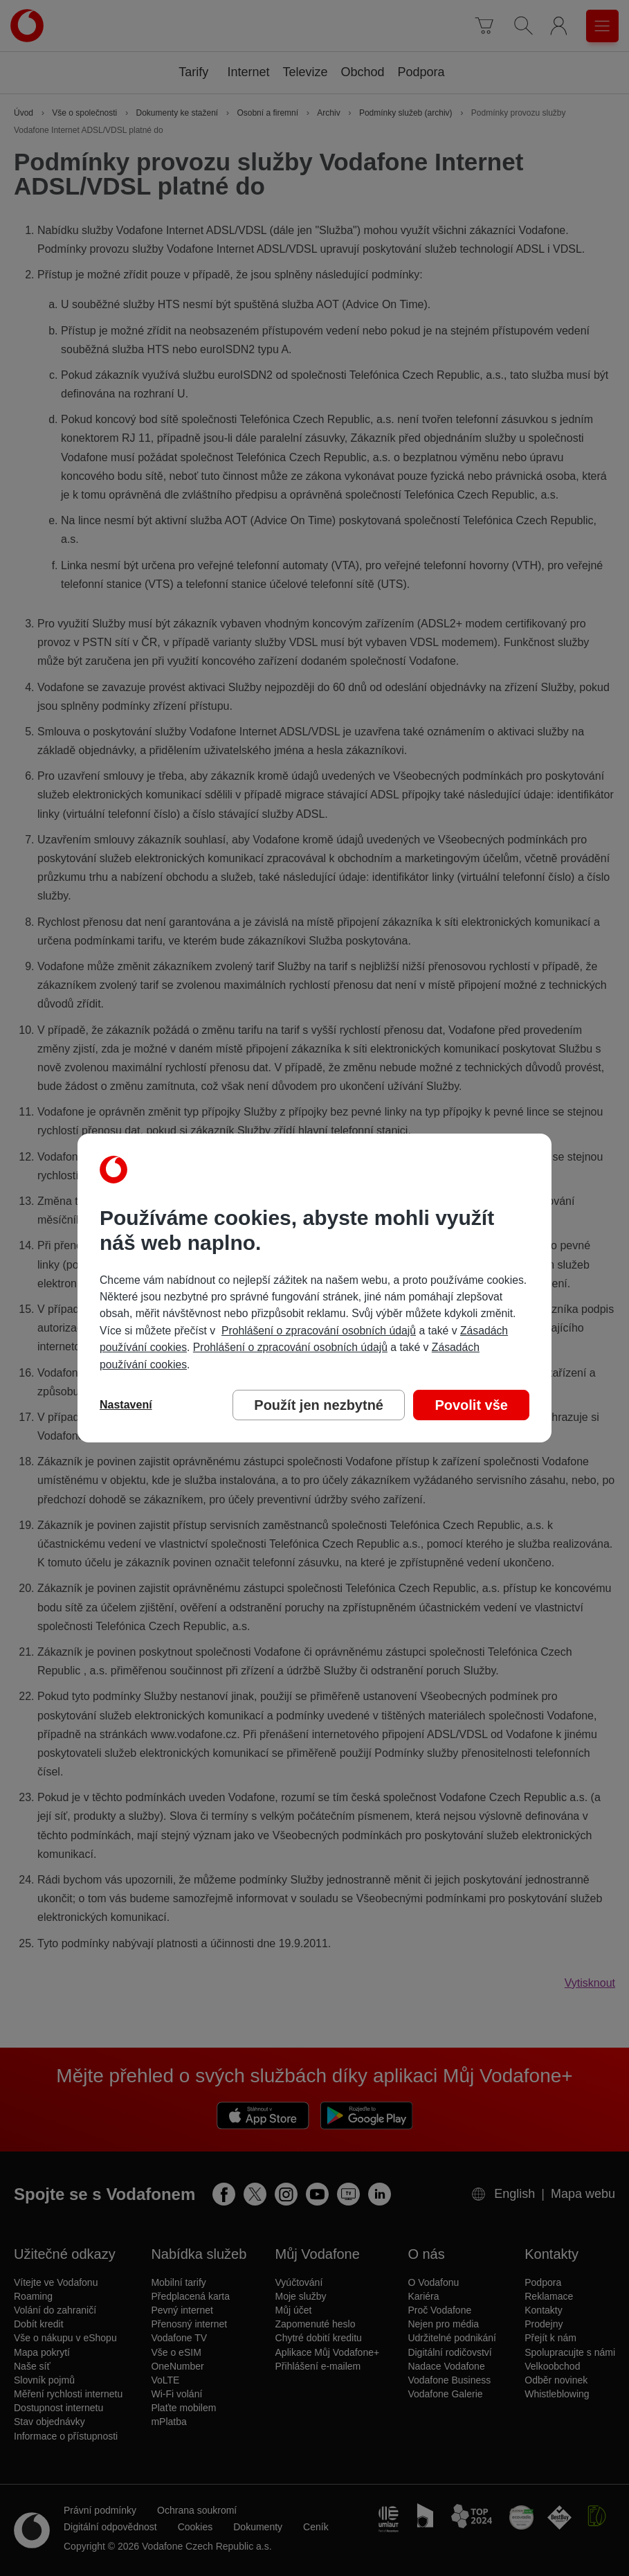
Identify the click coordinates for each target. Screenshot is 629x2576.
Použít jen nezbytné (318, 1405)
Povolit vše (471, 1405)
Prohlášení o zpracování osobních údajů (318, 1330)
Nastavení (126, 1405)
